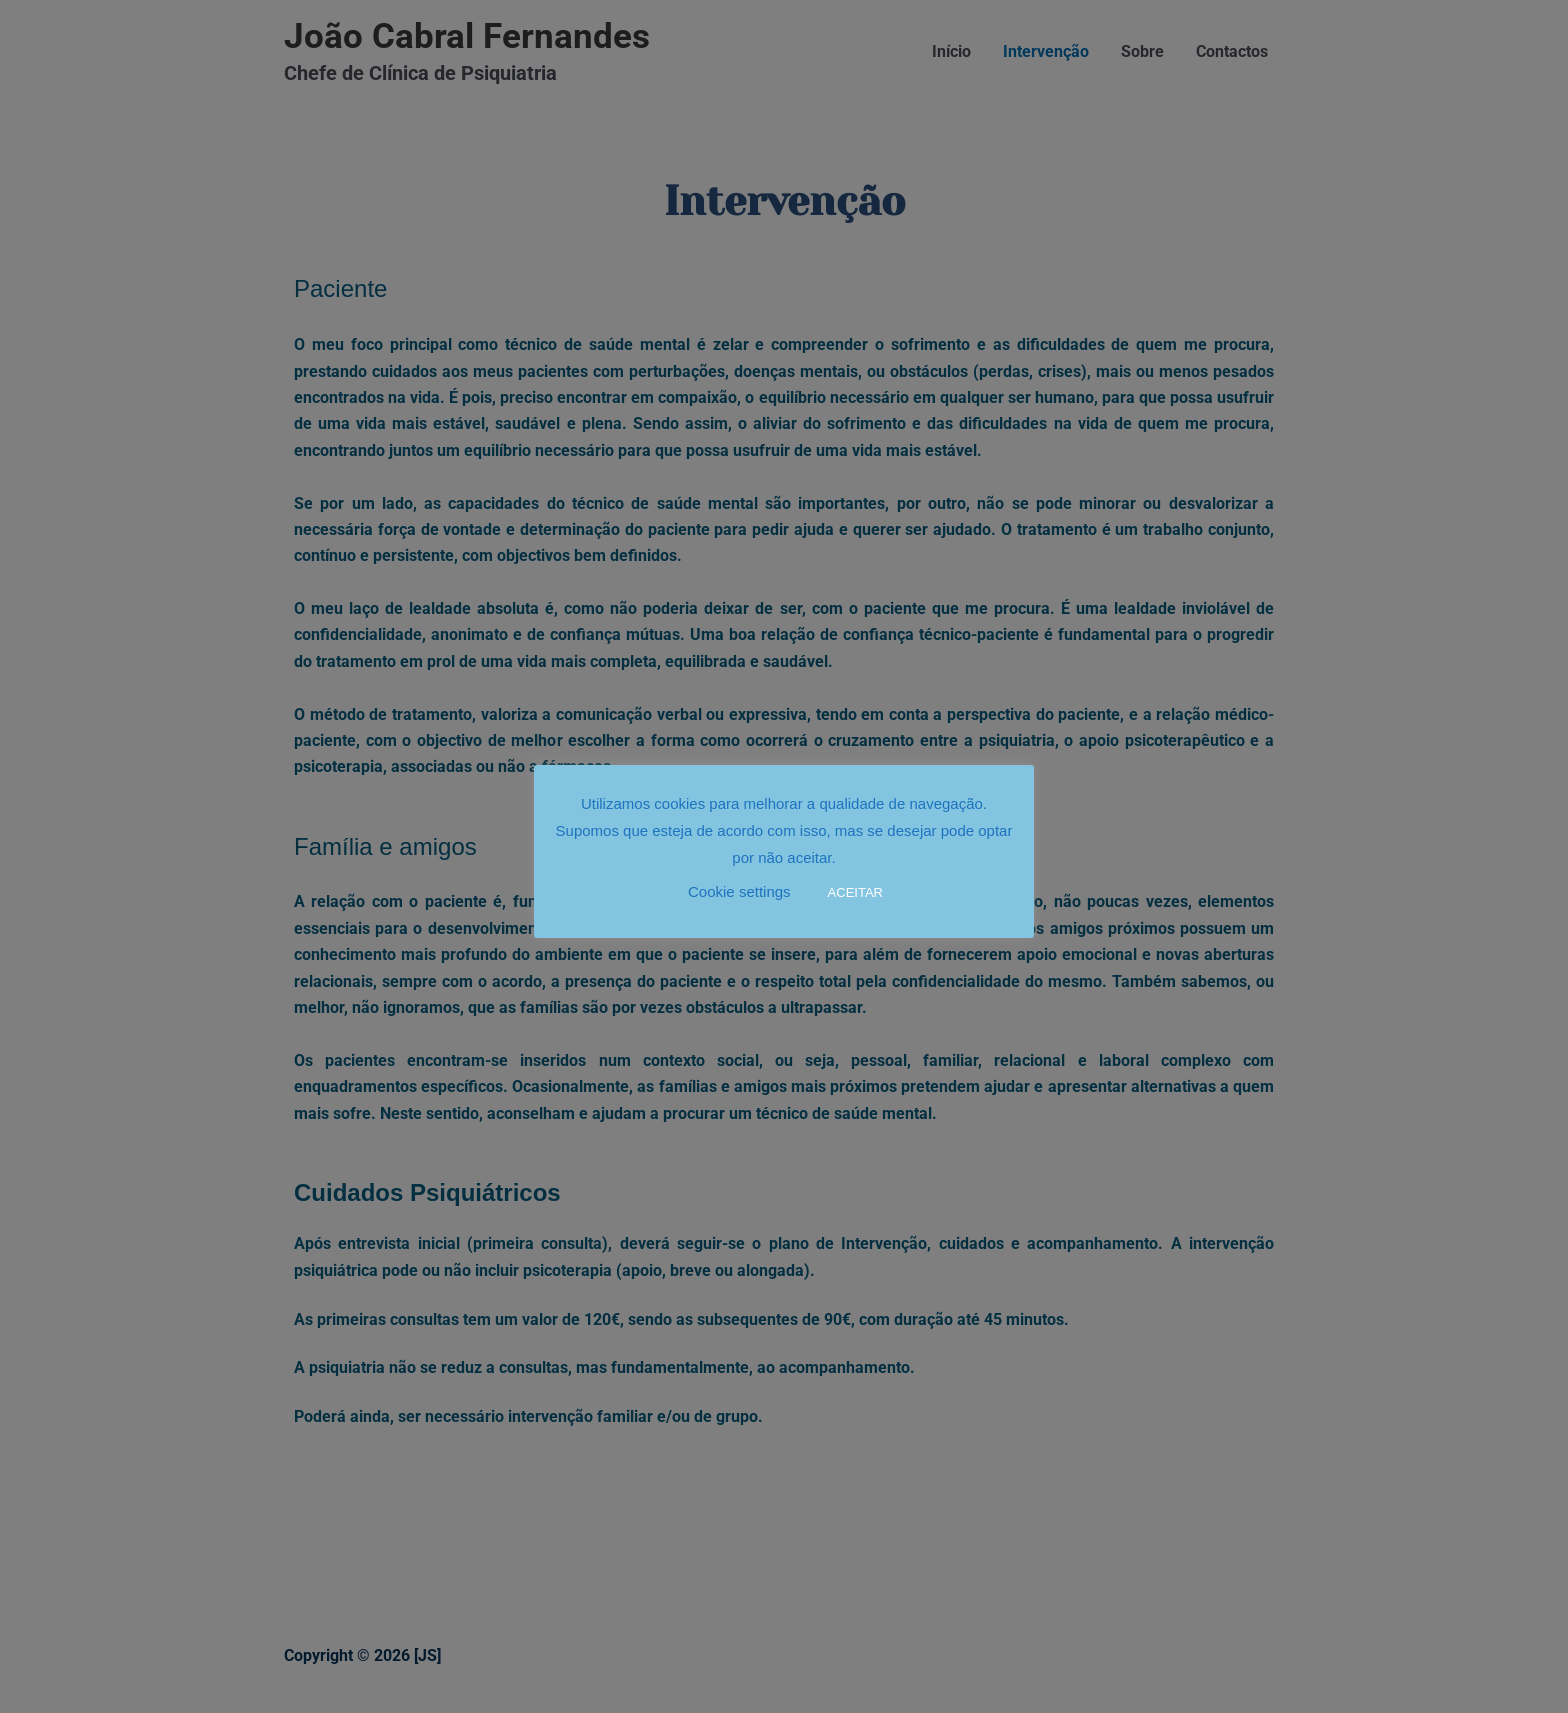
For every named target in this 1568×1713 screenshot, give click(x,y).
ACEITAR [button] (855, 892)
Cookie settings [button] (739, 891)
